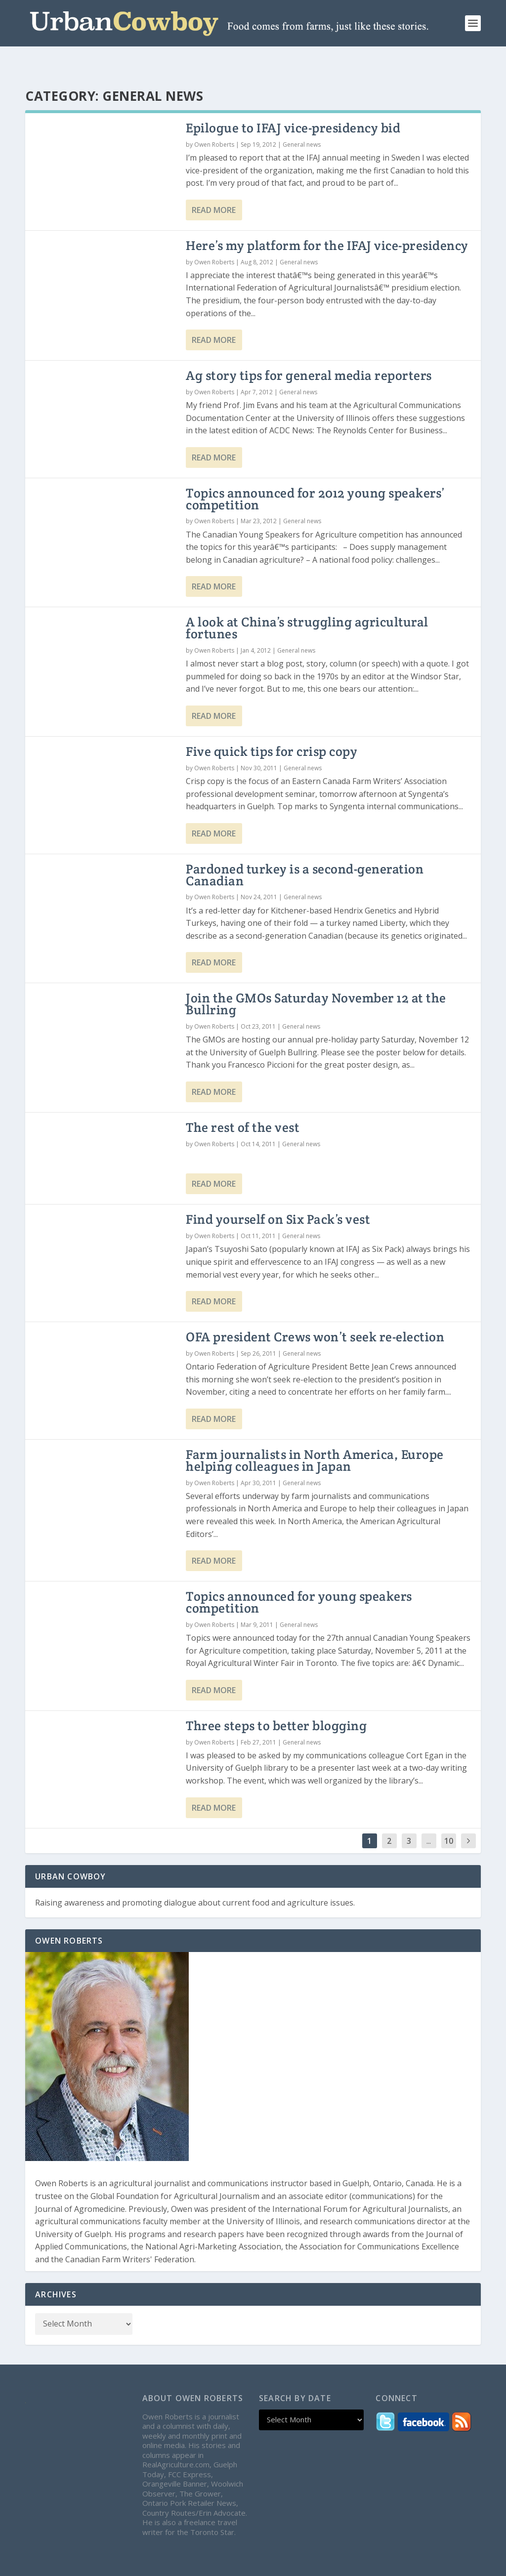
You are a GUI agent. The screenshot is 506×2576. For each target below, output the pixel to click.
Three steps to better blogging (276, 1702)
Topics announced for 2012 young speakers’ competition (315, 475)
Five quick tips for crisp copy (271, 727)
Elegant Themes (99, 2565)
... (428, 1816)
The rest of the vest (242, 1103)
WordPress (202, 2565)
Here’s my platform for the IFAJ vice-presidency (327, 221)
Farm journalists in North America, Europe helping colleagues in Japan (315, 1436)
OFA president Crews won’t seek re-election (315, 1313)
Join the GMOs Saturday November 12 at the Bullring (316, 980)
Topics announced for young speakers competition (299, 1578)
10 (448, 1816)
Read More (214, 186)
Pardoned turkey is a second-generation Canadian (304, 851)
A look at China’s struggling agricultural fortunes (307, 604)
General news (302, 121)
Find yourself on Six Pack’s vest (278, 1195)
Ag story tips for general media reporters (309, 351)
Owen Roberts (214, 121)
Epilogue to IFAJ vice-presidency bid (293, 104)
